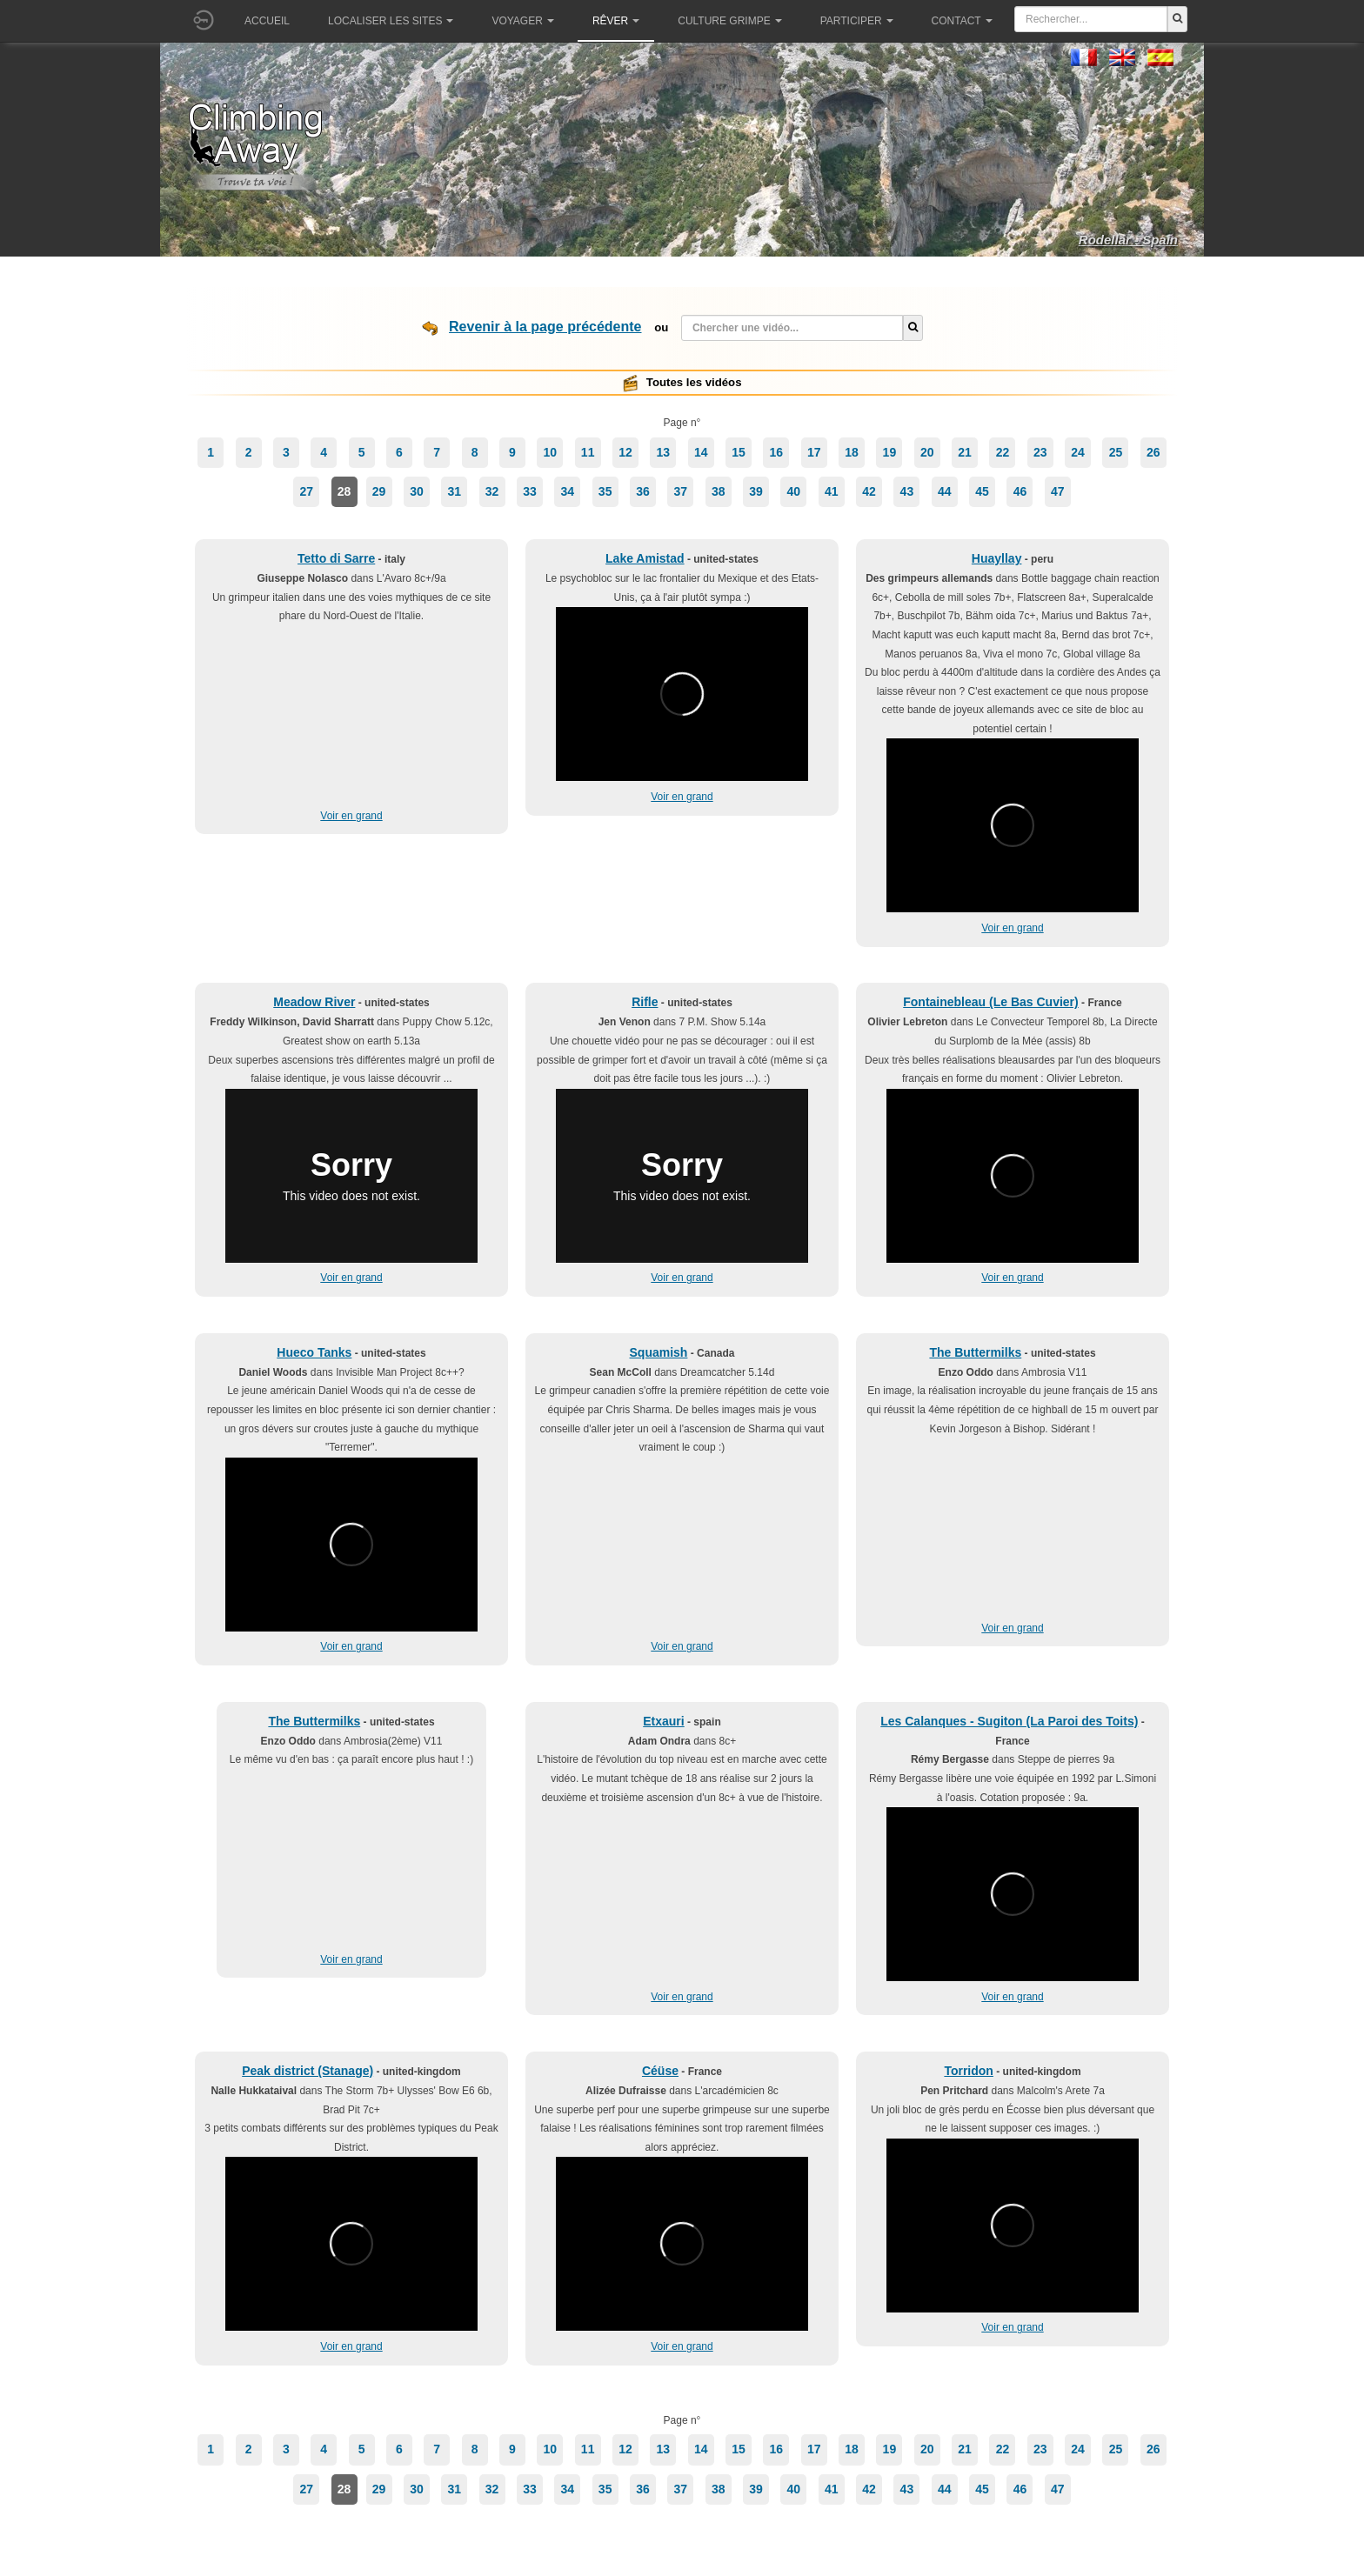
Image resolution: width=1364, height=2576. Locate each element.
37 (681, 491)
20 (927, 452)
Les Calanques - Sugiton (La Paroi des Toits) (1009, 1721)
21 (965, 452)
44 (945, 491)
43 (907, 491)
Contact (962, 21)
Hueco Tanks (314, 1352)
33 (530, 491)
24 (1078, 452)
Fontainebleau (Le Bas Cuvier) (990, 1002)
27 (306, 491)
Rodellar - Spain (1128, 239)
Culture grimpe (729, 21)
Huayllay (997, 558)
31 (454, 491)
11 (588, 452)
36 (643, 491)
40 (794, 491)
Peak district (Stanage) (307, 2071)
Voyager (522, 21)
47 (1058, 491)
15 (739, 452)
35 (605, 491)
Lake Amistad (645, 558)
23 (1040, 452)
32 (492, 491)
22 (1003, 452)
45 (982, 491)
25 (1116, 452)
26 (1153, 452)
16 (777, 452)
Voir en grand (351, 816)
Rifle (645, 1002)
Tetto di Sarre (336, 558)
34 (568, 491)
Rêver (615, 21)
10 (551, 452)
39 (756, 491)
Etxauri (663, 1721)
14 (701, 452)
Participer (856, 21)
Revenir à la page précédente (545, 326)
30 (417, 491)
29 (379, 491)
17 (814, 452)
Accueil (267, 21)
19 (890, 452)
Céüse (660, 2071)
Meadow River (314, 1002)
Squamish (659, 1352)
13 (664, 452)
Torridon (968, 2071)
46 (1020, 491)
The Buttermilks (975, 1352)
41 (832, 491)
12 (625, 452)
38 (718, 491)
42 (869, 491)
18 (852, 452)
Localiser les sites (390, 21)
